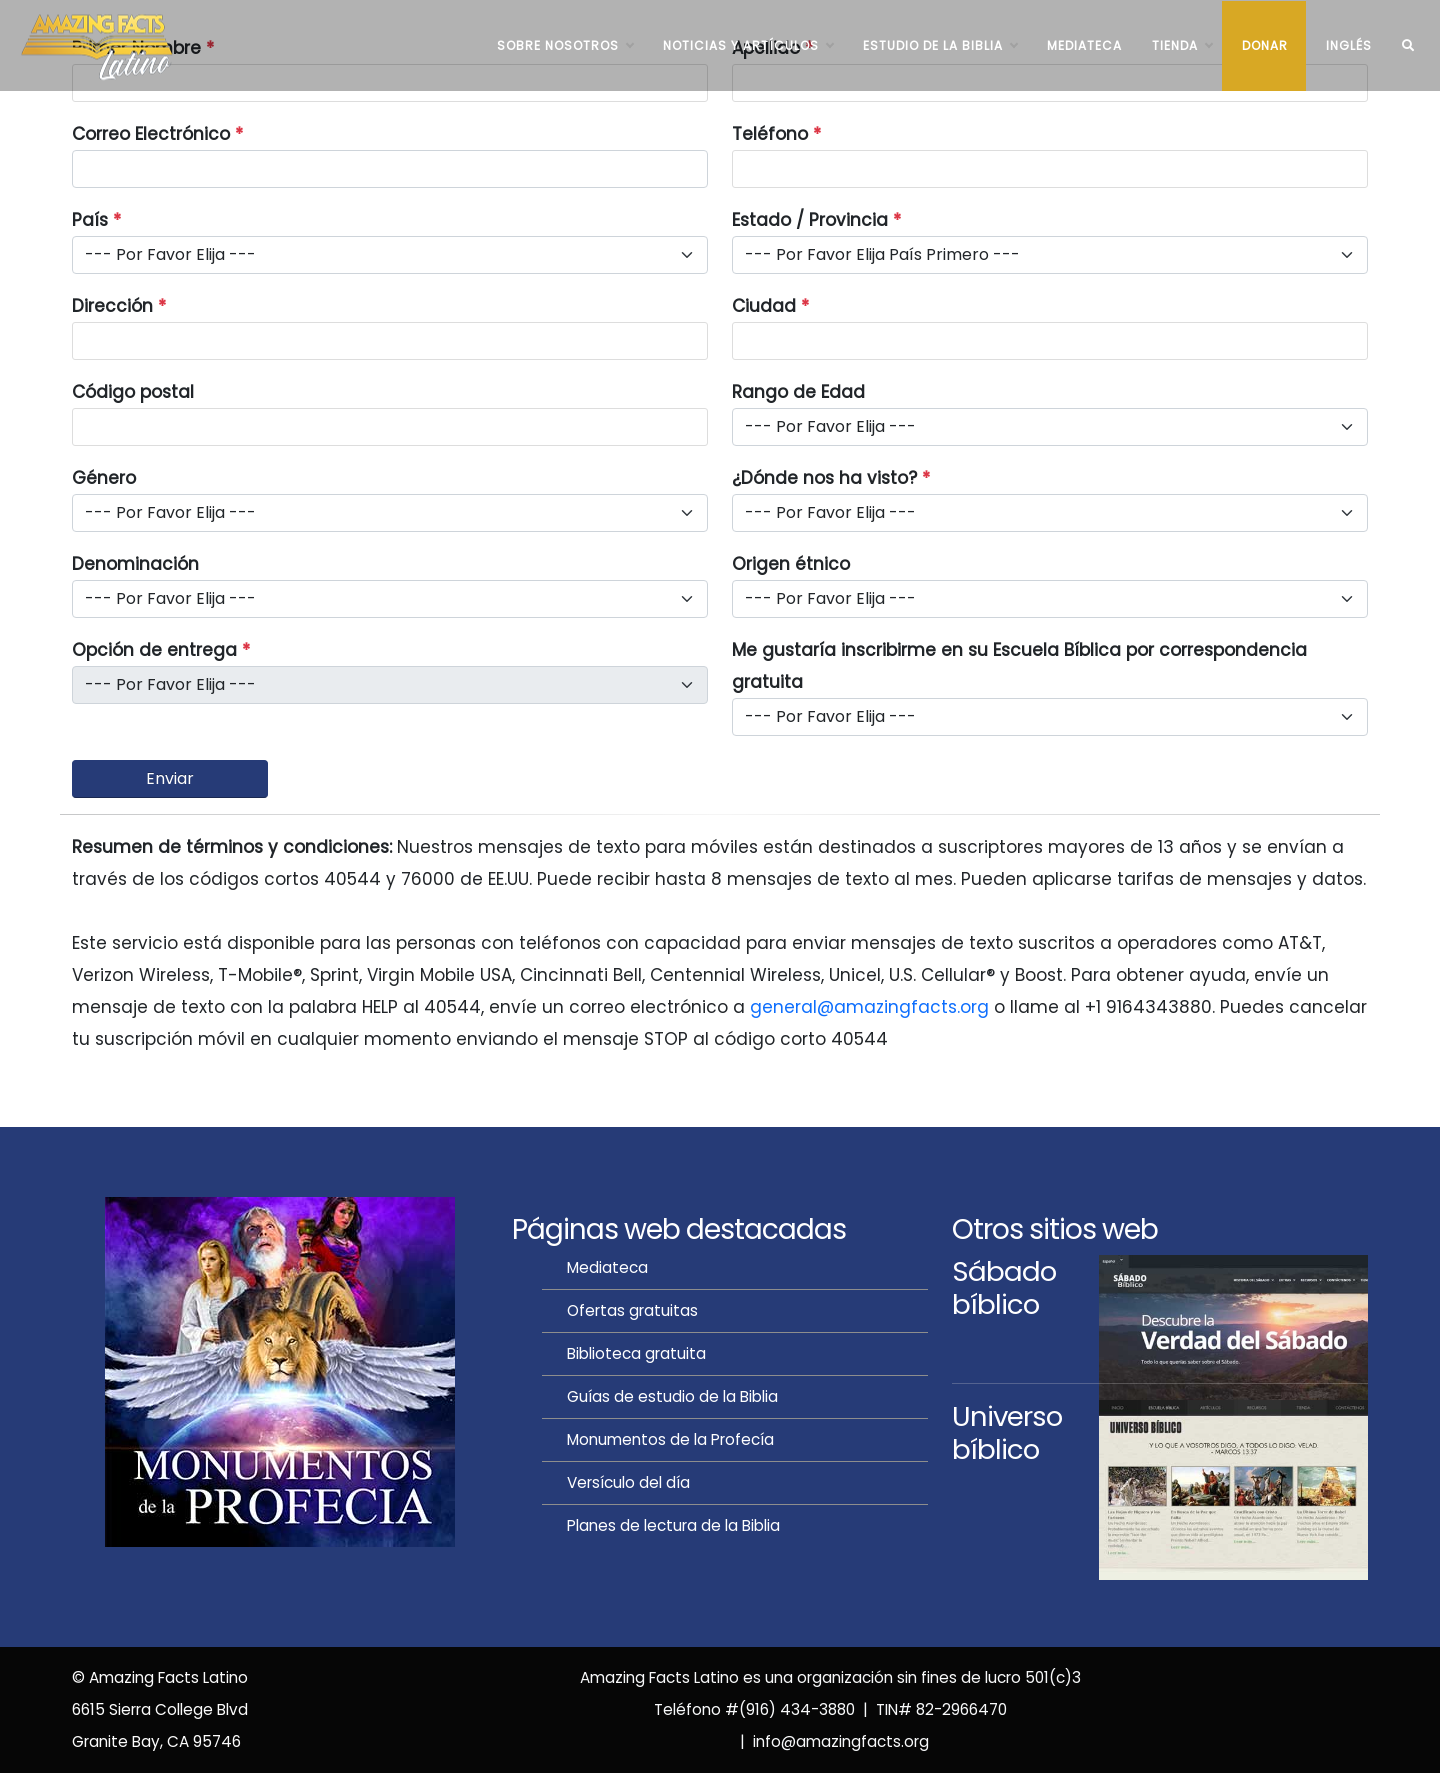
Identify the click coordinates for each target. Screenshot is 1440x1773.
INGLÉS (1349, 45)
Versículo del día (628, 1482)
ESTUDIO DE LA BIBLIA (940, 45)
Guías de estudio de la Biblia (672, 1396)
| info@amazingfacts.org (830, 1741)
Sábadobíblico (1004, 1288)
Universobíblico (1007, 1433)
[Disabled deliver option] (390, 685)
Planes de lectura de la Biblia (673, 1525)
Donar (1265, 45)
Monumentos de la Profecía (670, 1439)
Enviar (170, 778)
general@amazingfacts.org (869, 1007)
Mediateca (1084, 45)
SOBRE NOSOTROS (565, 45)
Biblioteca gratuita (636, 1353)
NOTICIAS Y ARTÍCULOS (748, 45)
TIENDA (1182, 45)
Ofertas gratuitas (632, 1310)
